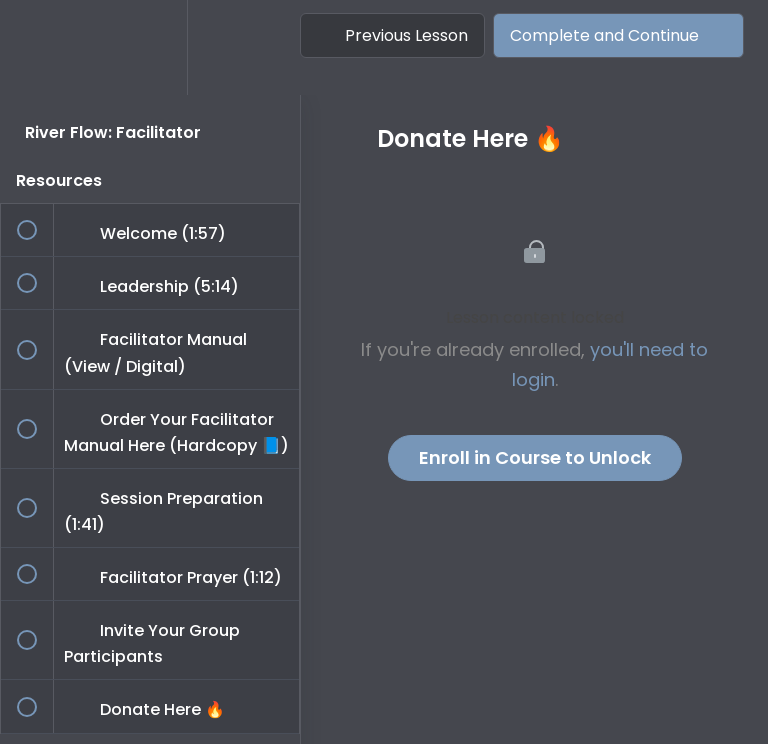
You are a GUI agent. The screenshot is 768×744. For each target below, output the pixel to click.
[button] (37, 47)
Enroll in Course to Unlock (535, 457)
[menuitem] (150, 47)
